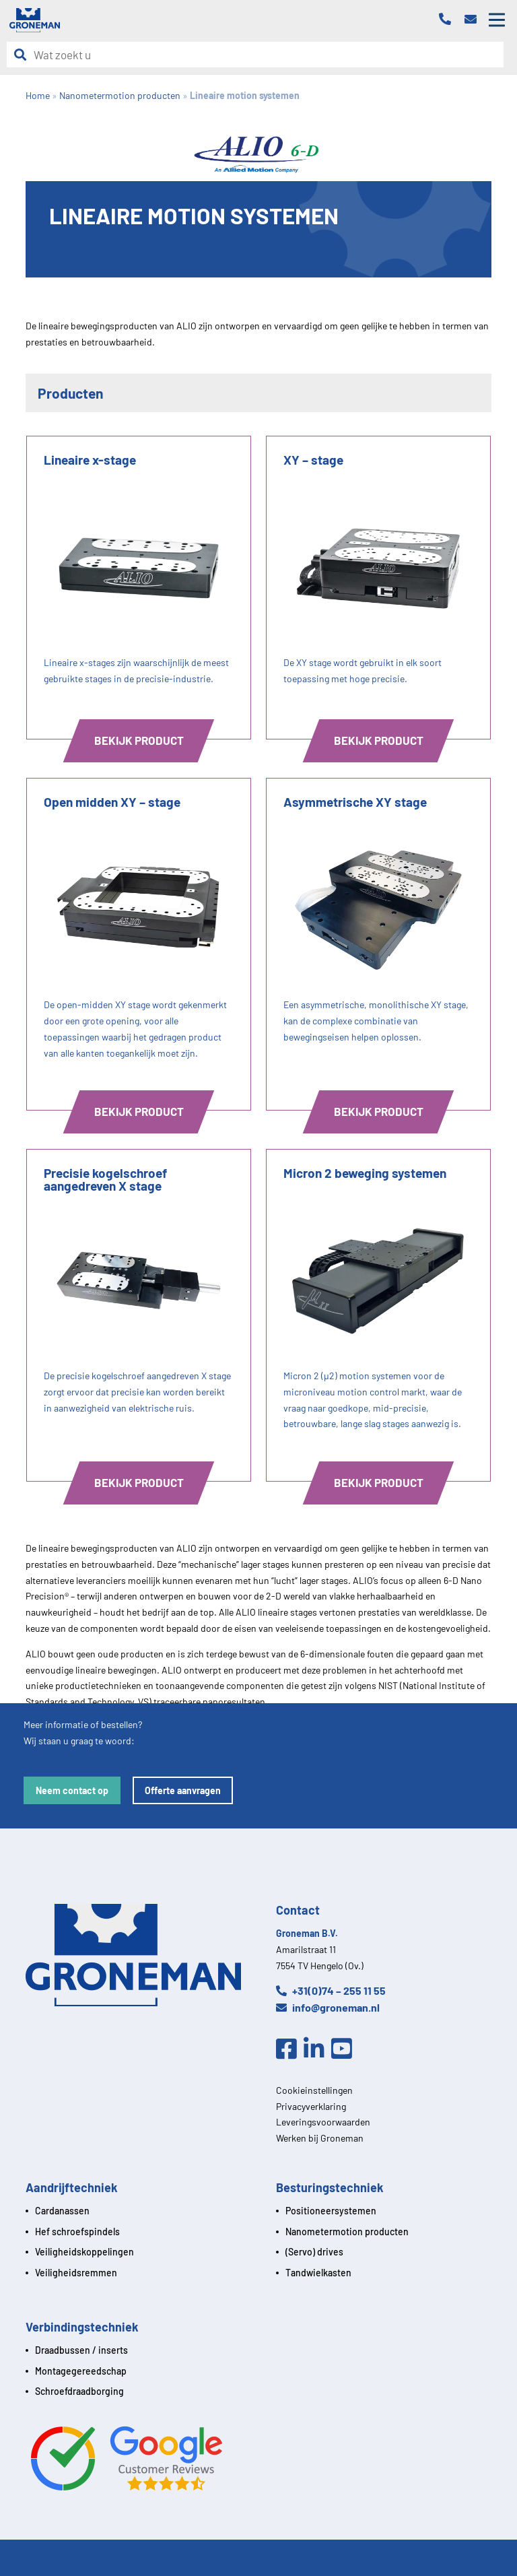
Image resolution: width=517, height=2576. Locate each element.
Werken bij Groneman (320, 2138)
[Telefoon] (448, 20)
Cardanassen (62, 2210)
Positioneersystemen (330, 2210)
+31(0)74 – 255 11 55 (331, 1990)
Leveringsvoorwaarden (323, 2121)
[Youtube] (345, 2049)
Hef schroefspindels (77, 2231)
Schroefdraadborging (79, 2391)
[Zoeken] (23, 55)
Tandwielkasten (318, 2272)
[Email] (473, 20)
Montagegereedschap (81, 2371)
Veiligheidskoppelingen (84, 2251)
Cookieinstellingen (314, 2090)
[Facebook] (290, 2049)
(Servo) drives (314, 2251)
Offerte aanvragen (183, 1790)
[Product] (139, 587)
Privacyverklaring (311, 2106)
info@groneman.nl (328, 2007)
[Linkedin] (317, 2049)
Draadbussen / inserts (81, 2350)
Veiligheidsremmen (76, 2272)
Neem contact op (72, 1790)
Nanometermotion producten (347, 2231)
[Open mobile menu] (496, 20)
